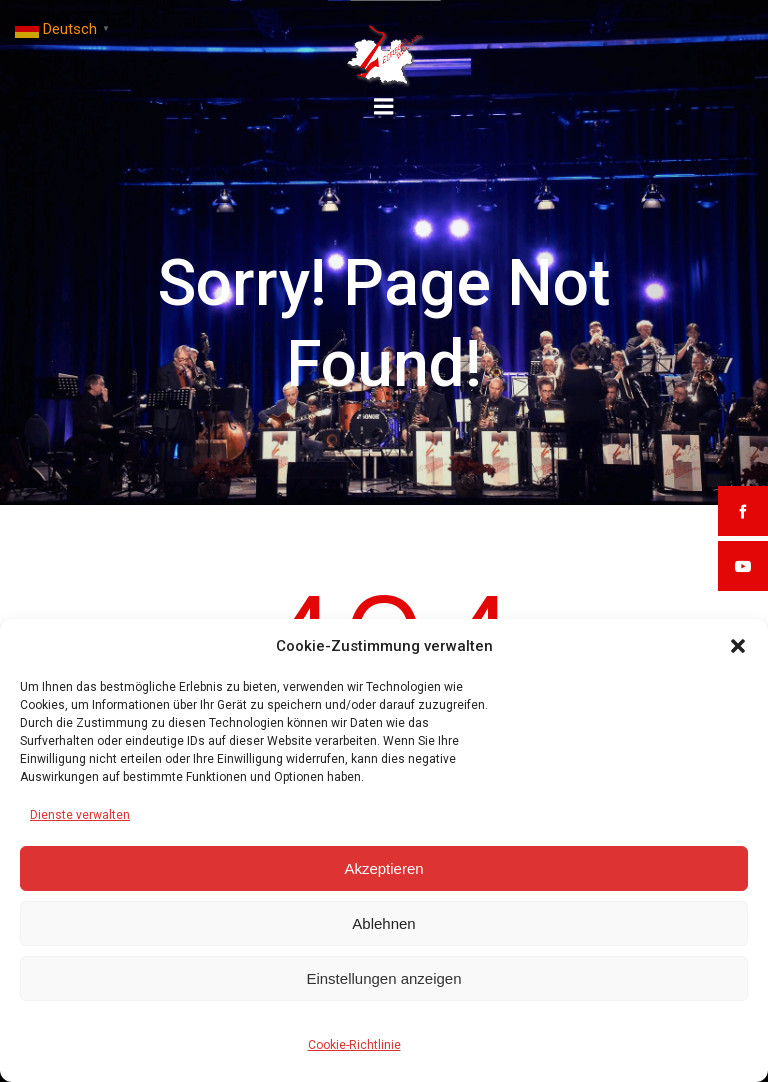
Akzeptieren (383, 868)
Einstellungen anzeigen (383, 978)
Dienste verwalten (80, 815)
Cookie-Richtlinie (354, 1045)
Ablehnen (383, 923)
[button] (738, 646)
